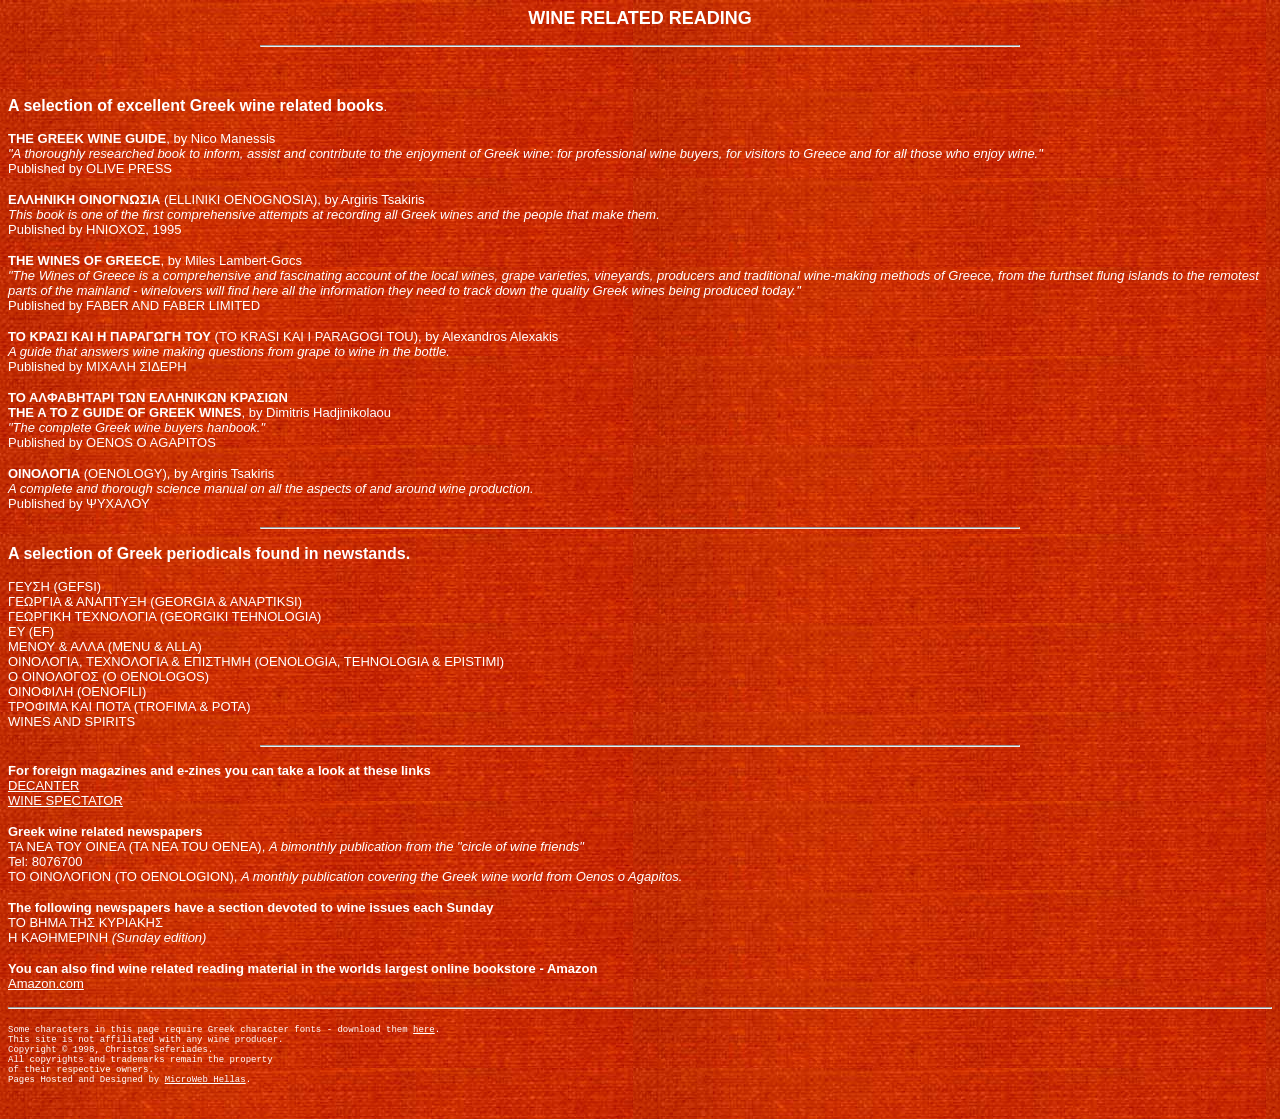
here (424, 1031)
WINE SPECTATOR (65, 800)
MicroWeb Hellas (205, 1096)
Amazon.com (46, 983)
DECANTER (44, 785)
